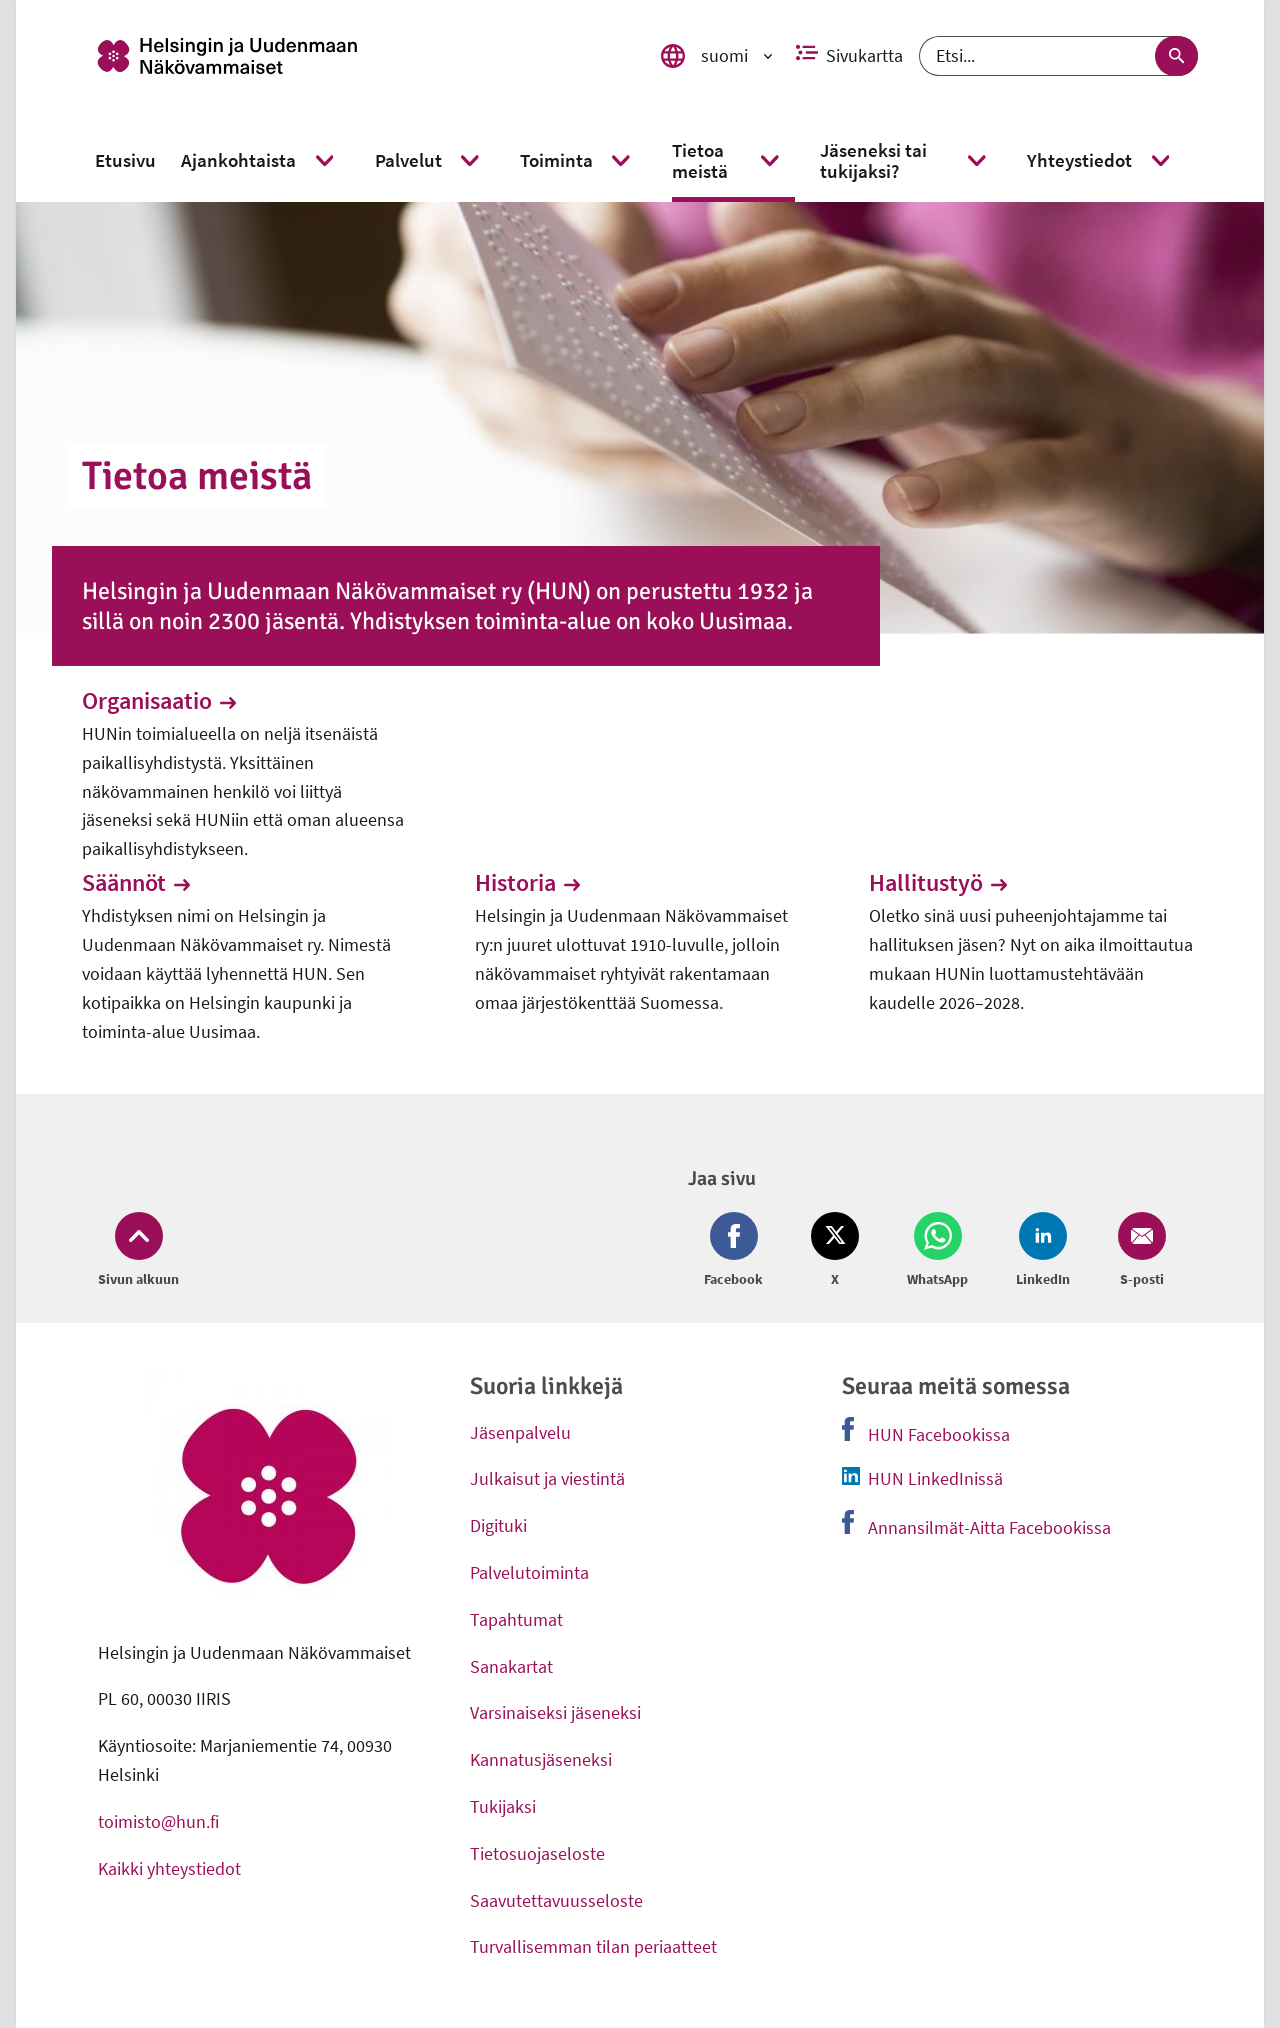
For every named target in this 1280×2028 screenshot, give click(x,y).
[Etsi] (1058, 56)
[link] (361, 56)
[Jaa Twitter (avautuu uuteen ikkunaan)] (835, 1251)
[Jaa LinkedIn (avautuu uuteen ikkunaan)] (1043, 1251)
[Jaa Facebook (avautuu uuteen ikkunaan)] (737, 1251)
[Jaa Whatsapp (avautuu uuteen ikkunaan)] (937, 1251)
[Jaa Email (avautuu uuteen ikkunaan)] (1138, 1251)
